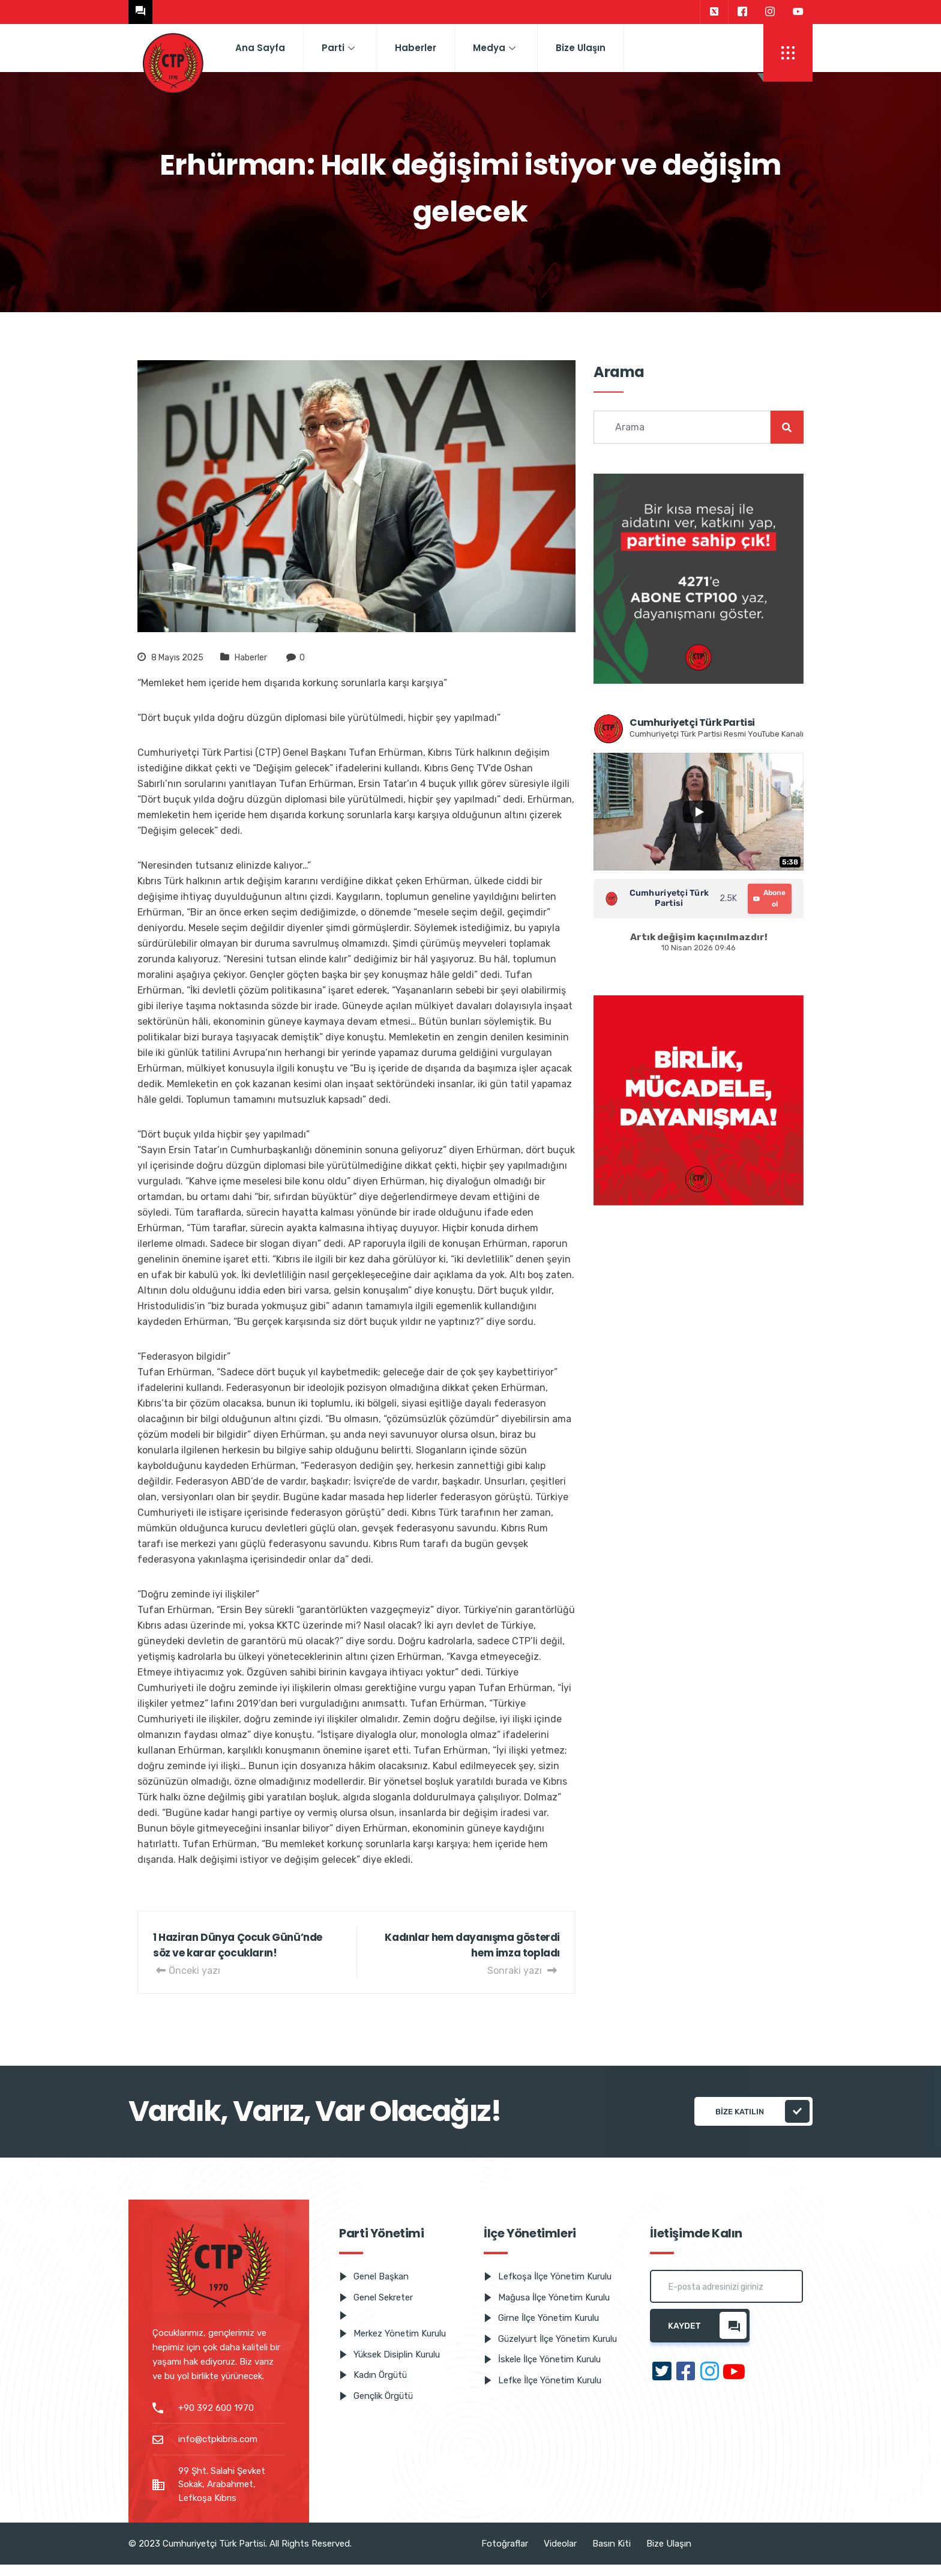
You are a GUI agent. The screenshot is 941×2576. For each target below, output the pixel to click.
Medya (494, 47)
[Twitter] (714, 12)
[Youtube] (798, 12)
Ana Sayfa (260, 47)
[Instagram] (770, 12)
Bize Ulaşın (581, 47)
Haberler (415, 47)
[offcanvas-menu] (788, 53)
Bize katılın (762, 2111)
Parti (338, 47)
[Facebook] (742, 12)
